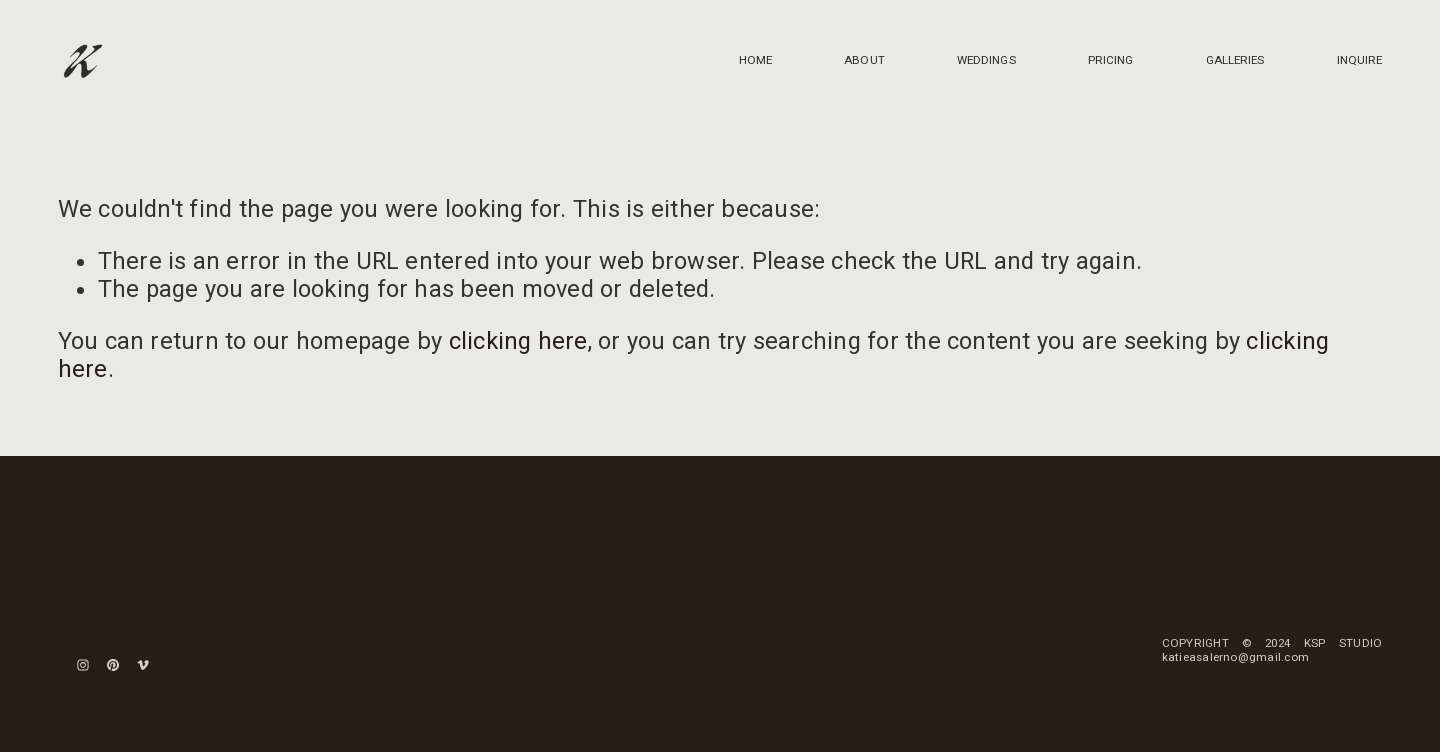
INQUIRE (1360, 60)
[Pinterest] (113, 665)
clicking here (518, 341)
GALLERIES (1235, 60)
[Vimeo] (143, 665)
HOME (755, 60)
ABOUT (864, 60)
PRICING (1111, 60)
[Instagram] (83, 665)
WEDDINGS (986, 60)
